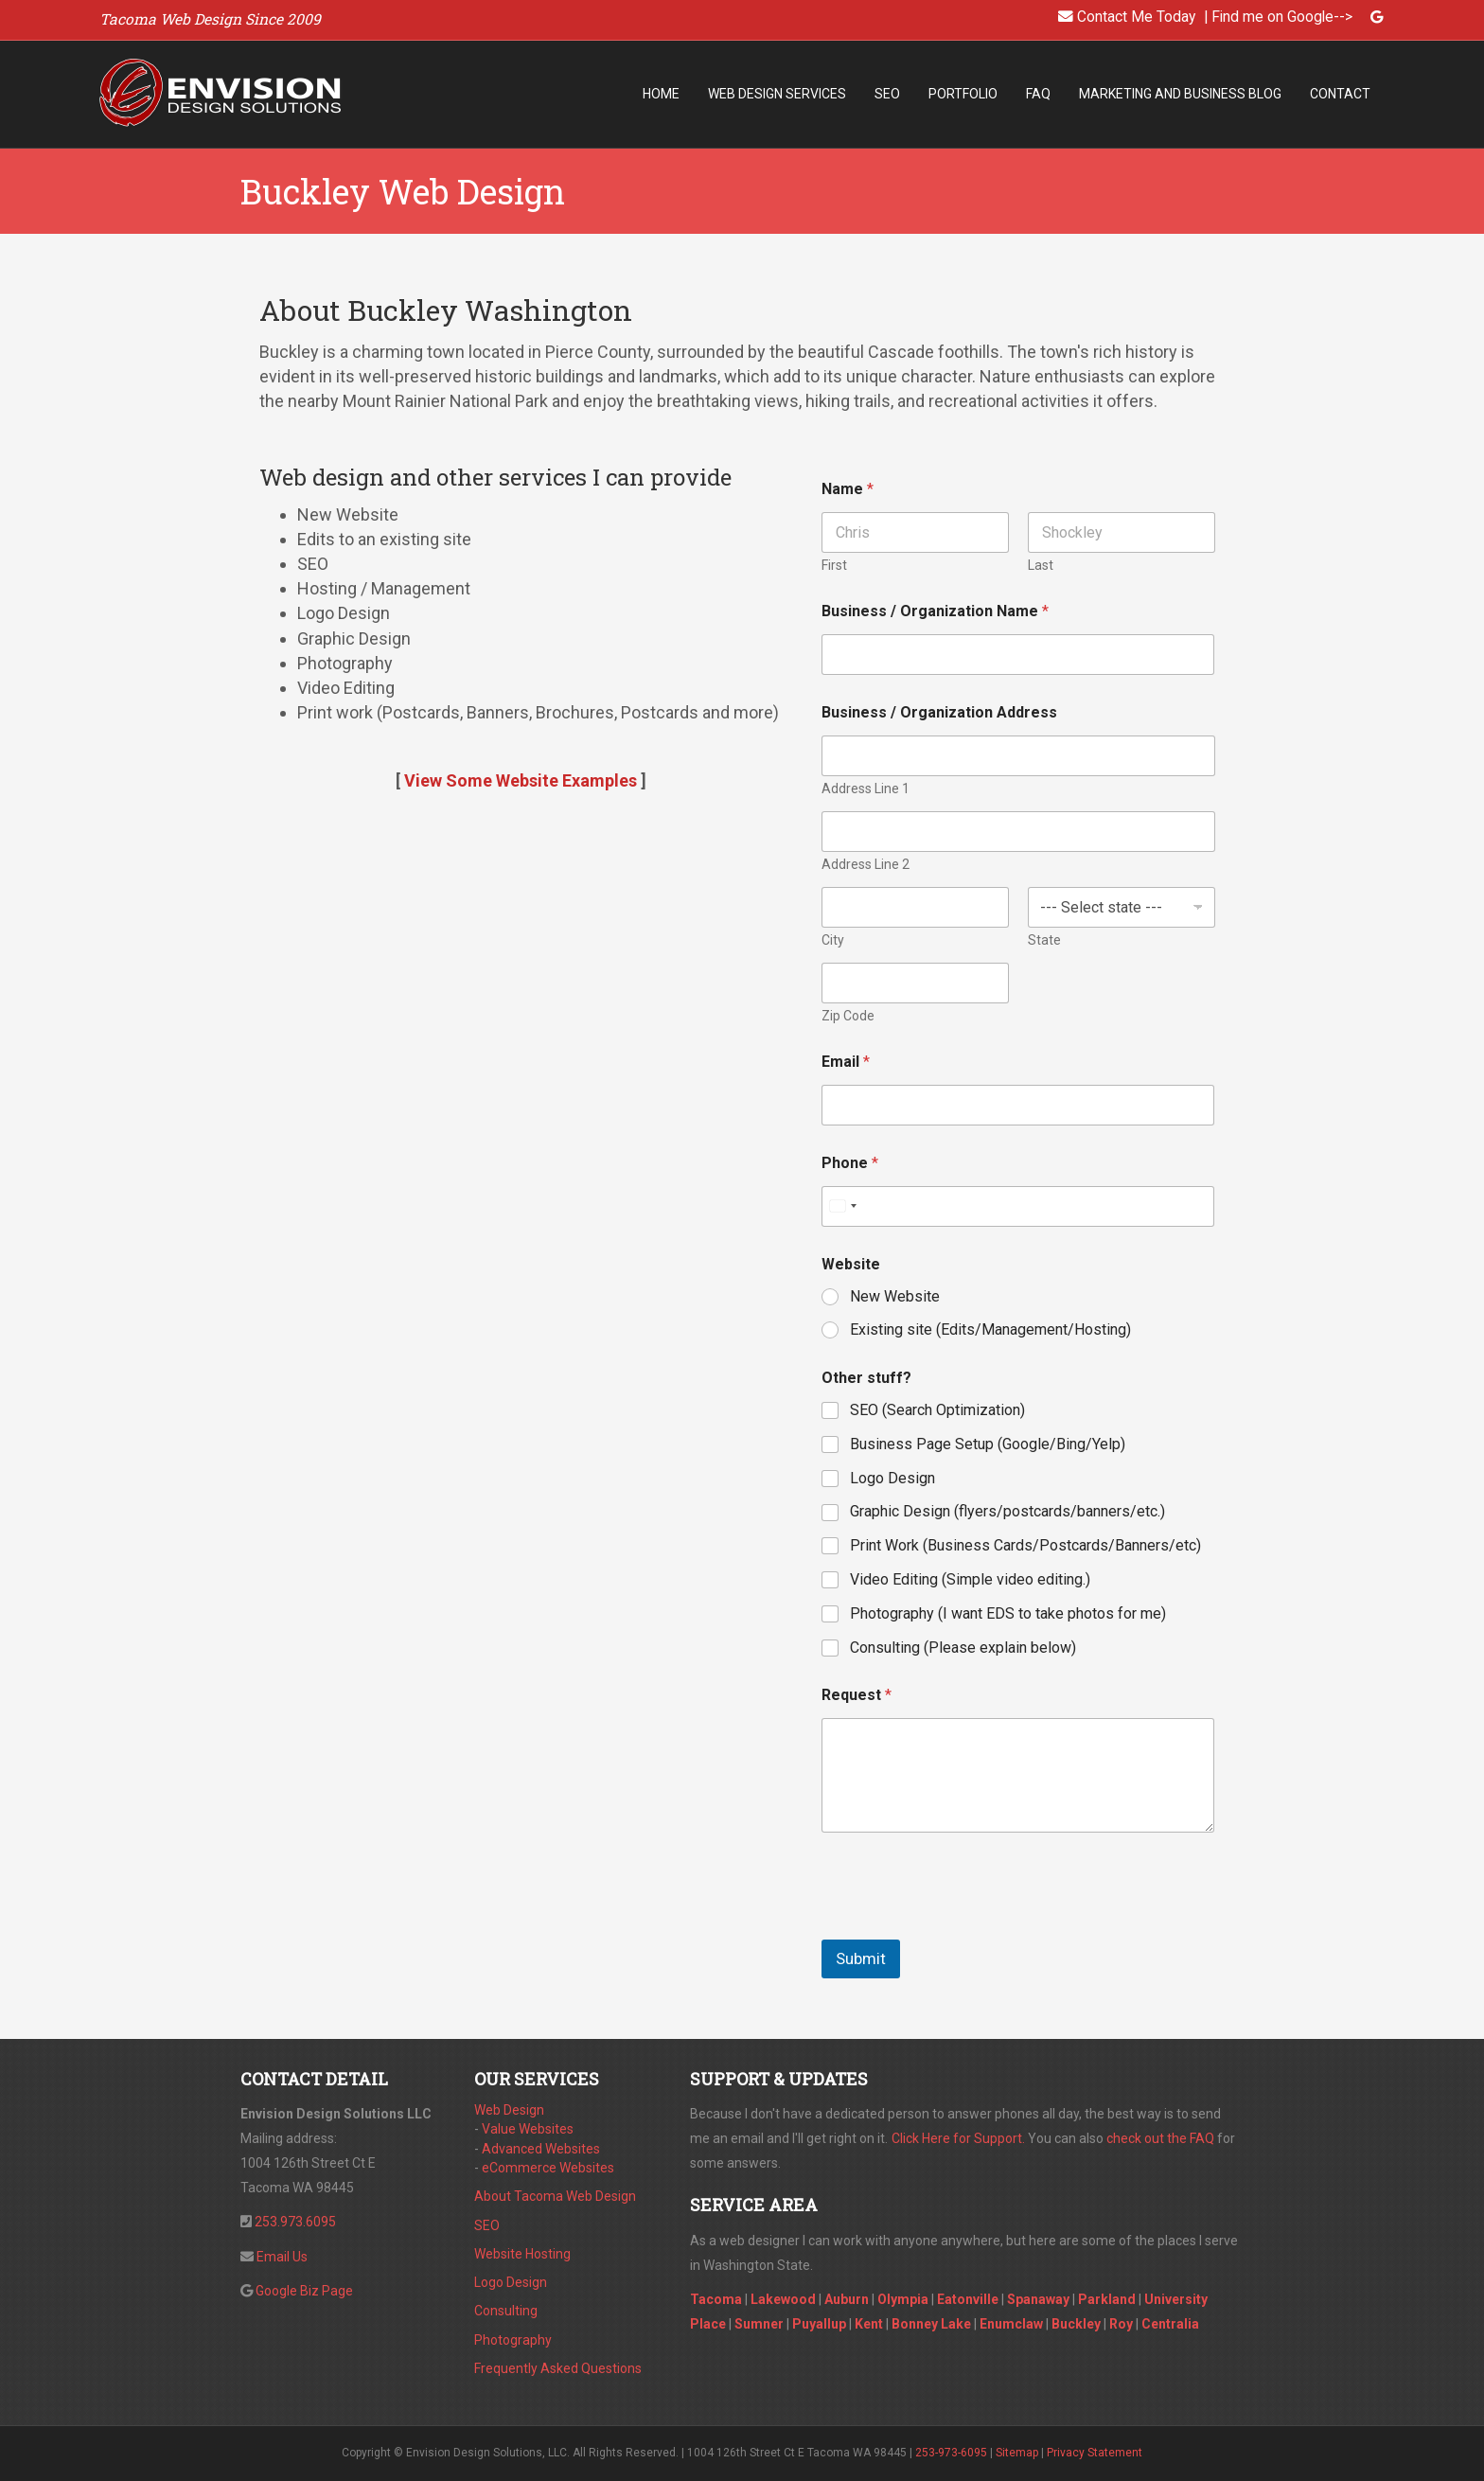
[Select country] (842, 1206)
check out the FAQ (1160, 2138)
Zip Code (848, 1015)
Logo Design (892, 1478)
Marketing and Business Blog (1180, 93)
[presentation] (965, 1927)
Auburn (846, 2299)
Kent (869, 2323)
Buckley (1076, 2323)
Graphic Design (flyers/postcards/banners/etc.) (1007, 1511)
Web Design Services (777, 93)
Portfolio (963, 93)
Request (857, 1695)
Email (846, 1062)
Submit (861, 1958)
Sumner (759, 2323)
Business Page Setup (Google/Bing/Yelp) (987, 1444)
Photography (513, 2340)
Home (661, 93)
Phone (850, 1163)
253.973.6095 (295, 2221)
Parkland (1107, 2299)
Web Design (509, 2110)
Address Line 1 (866, 788)
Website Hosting (522, 2253)
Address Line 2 (866, 864)
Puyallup (819, 2323)
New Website (895, 1296)
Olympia (902, 2299)
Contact (1340, 93)
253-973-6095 (951, 2452)
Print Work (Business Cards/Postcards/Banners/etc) (1025, 1545)
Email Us (282, 2256)
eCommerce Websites (548, 2167)
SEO (887, 93)
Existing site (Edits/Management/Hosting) (990, 1329)
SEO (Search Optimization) (937, 1410)
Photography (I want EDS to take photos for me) (1008, 1613)
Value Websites (528, 2128)
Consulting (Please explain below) (963, 1648)
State (1043, 940)
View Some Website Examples (520, 780)
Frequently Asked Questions (558, 2368)
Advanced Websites (541, 2148)
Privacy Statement (1094, 2452)
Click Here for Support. (958, 2138)
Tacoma (716, 2299)
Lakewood (783, 2299)
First (834, 565)
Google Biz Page (304, 2290)
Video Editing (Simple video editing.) (970, 1579)
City (833, 940)
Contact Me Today (1136, 17)
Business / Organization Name (935, 611)
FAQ (1038, 93)
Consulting (506, 2310)
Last (1039, 565)
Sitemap (1017, 2452)
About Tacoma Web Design (555, 2196)
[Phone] (1018, 1206)
